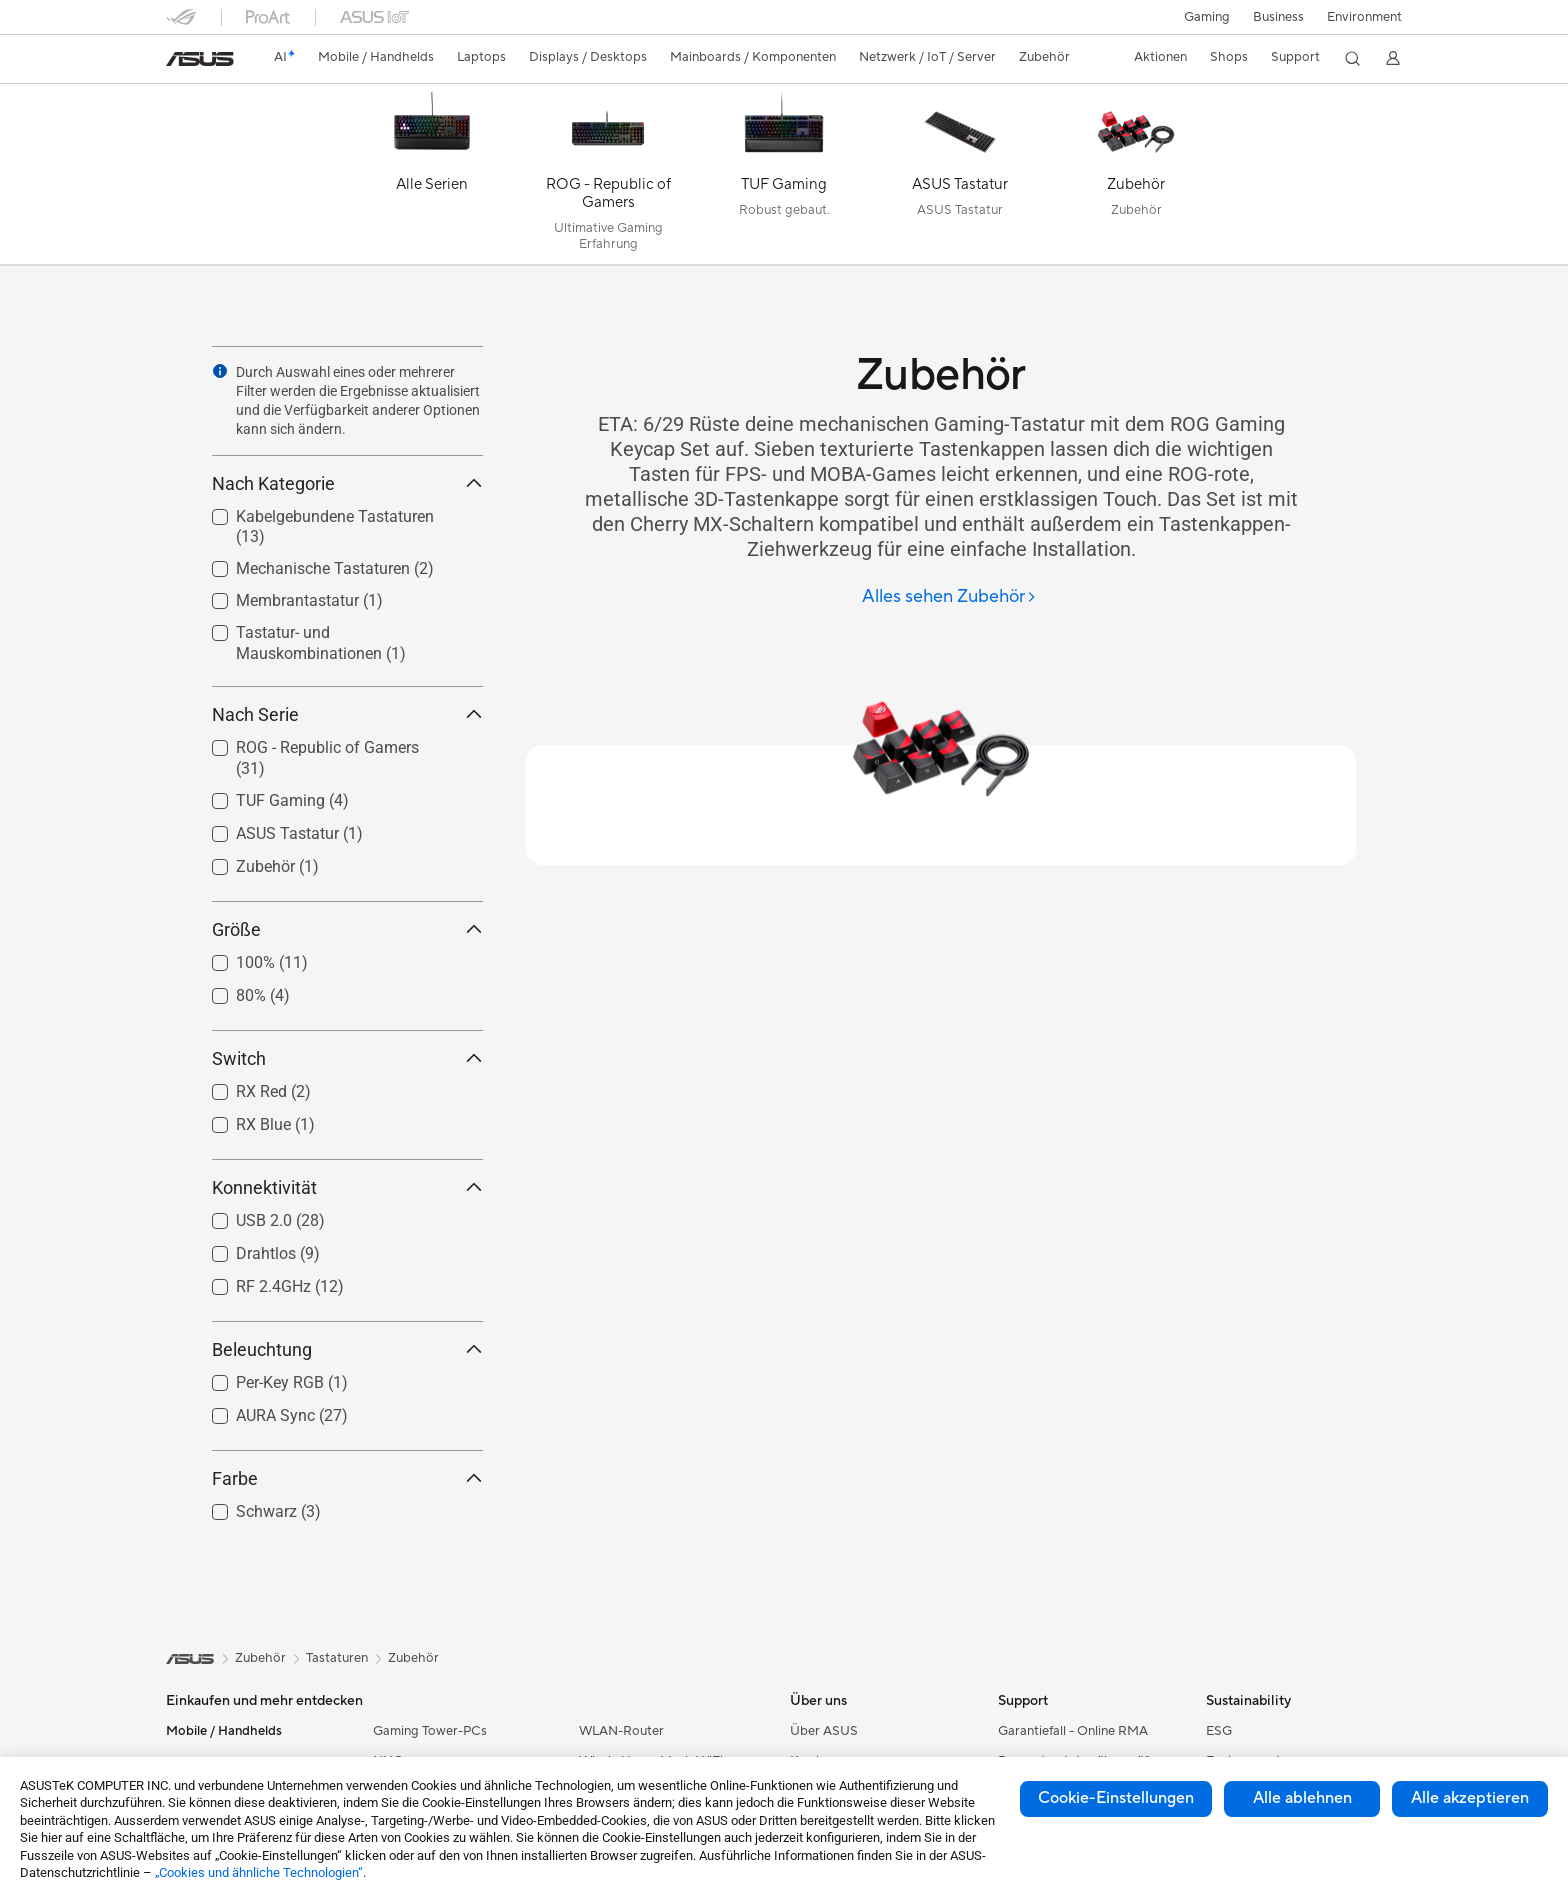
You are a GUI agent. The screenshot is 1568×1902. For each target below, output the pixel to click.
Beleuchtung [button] (347, 1349)
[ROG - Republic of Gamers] (608, 179)
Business (1277, 17)
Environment (1364, 17)
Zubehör (413, 1658)
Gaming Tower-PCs (430, 1731)
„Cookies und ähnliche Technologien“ (259, 1872)
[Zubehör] (1136, 179)
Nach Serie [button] (347, 714)
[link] (200, 59)
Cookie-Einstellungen (1116, 1798)
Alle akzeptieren (1470, 1798)
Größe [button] (347, 929)
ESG (1219, 1731)
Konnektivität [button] (347, 1187)
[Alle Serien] (432, 179)
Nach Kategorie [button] (347, 483)
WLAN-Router (621, 1731)
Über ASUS (824, 1731)
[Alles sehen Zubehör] (949, 597)
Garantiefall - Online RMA (1073, 1731)
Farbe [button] (347, 1478)
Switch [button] (347, 1058)
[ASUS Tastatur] (960, 179)
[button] (1205, 17)
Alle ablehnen (1302, 1798)
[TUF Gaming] (784, 179)
